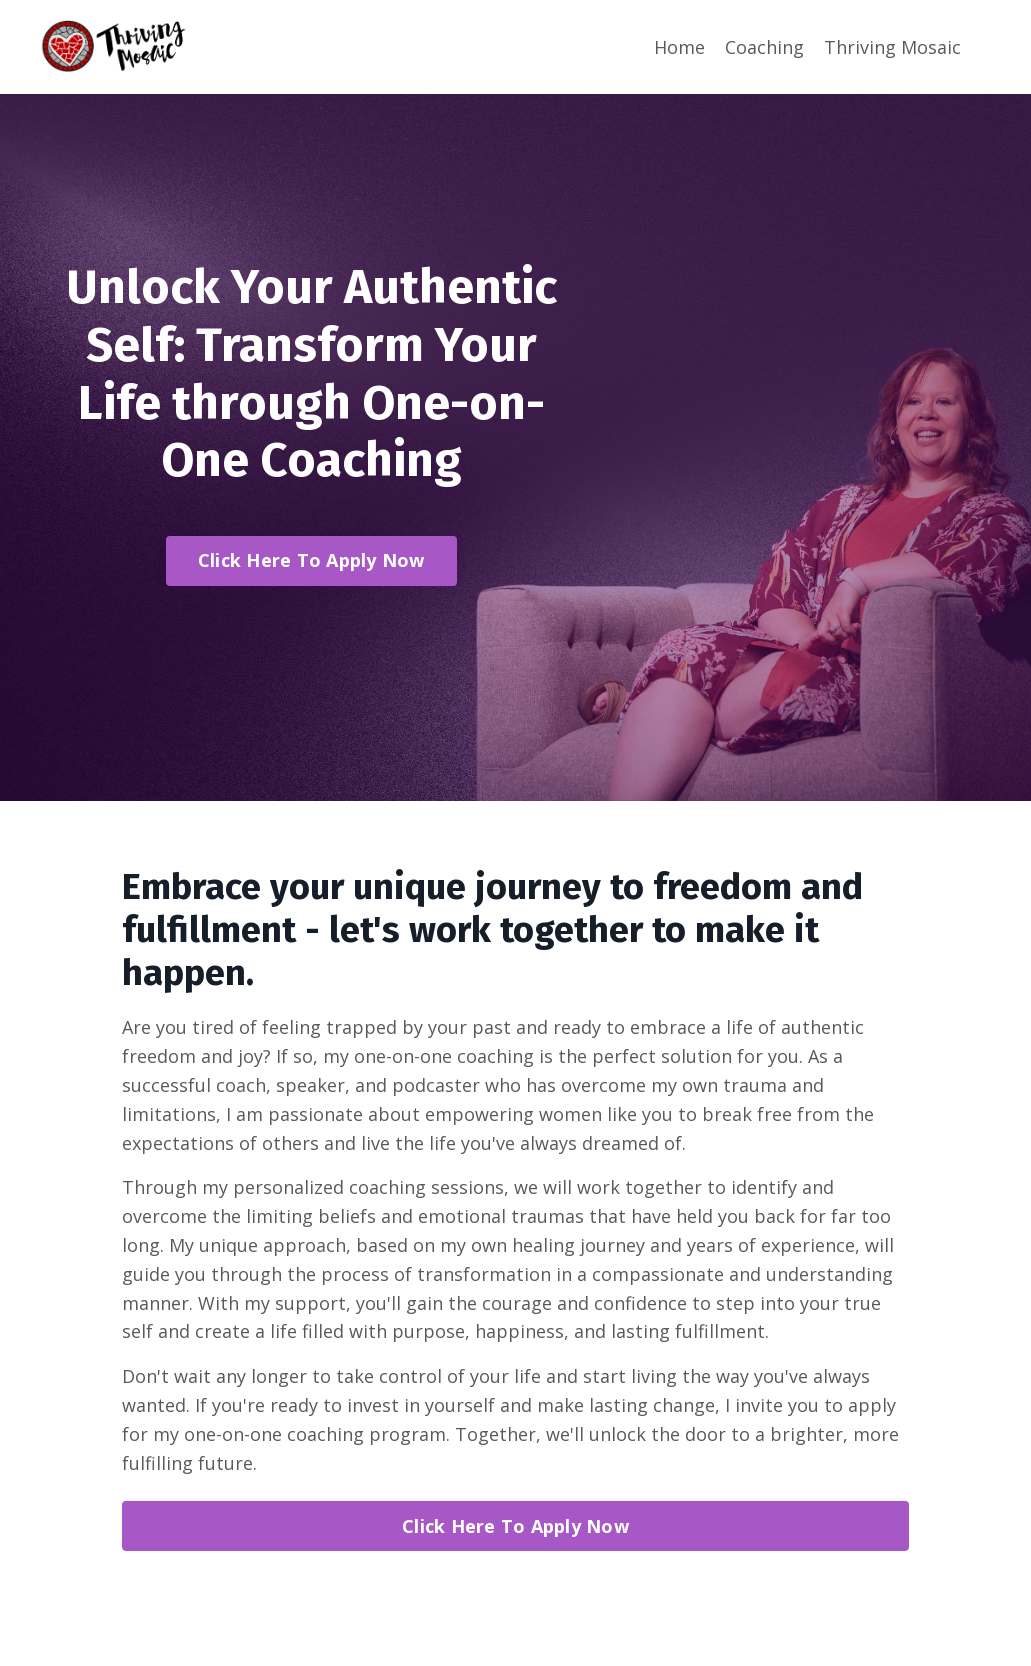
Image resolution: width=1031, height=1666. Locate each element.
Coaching (764, 47)
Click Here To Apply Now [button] (311, 560)
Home (679, 47)
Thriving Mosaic (892, 47)
